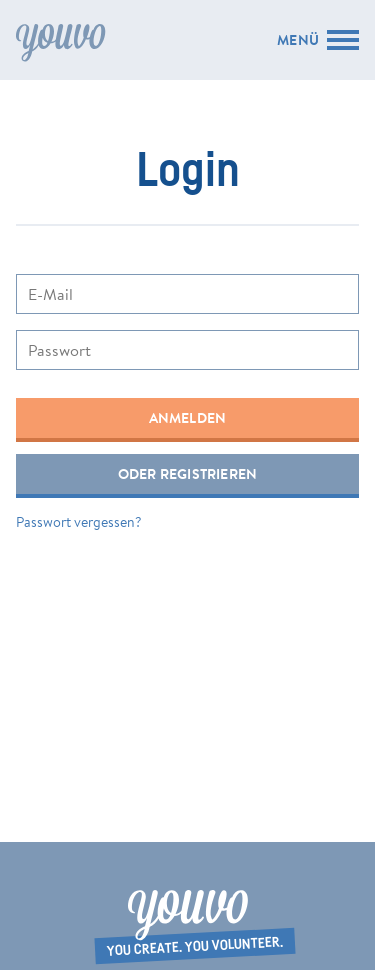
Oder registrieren (188, 474)
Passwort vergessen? (79, 522)
